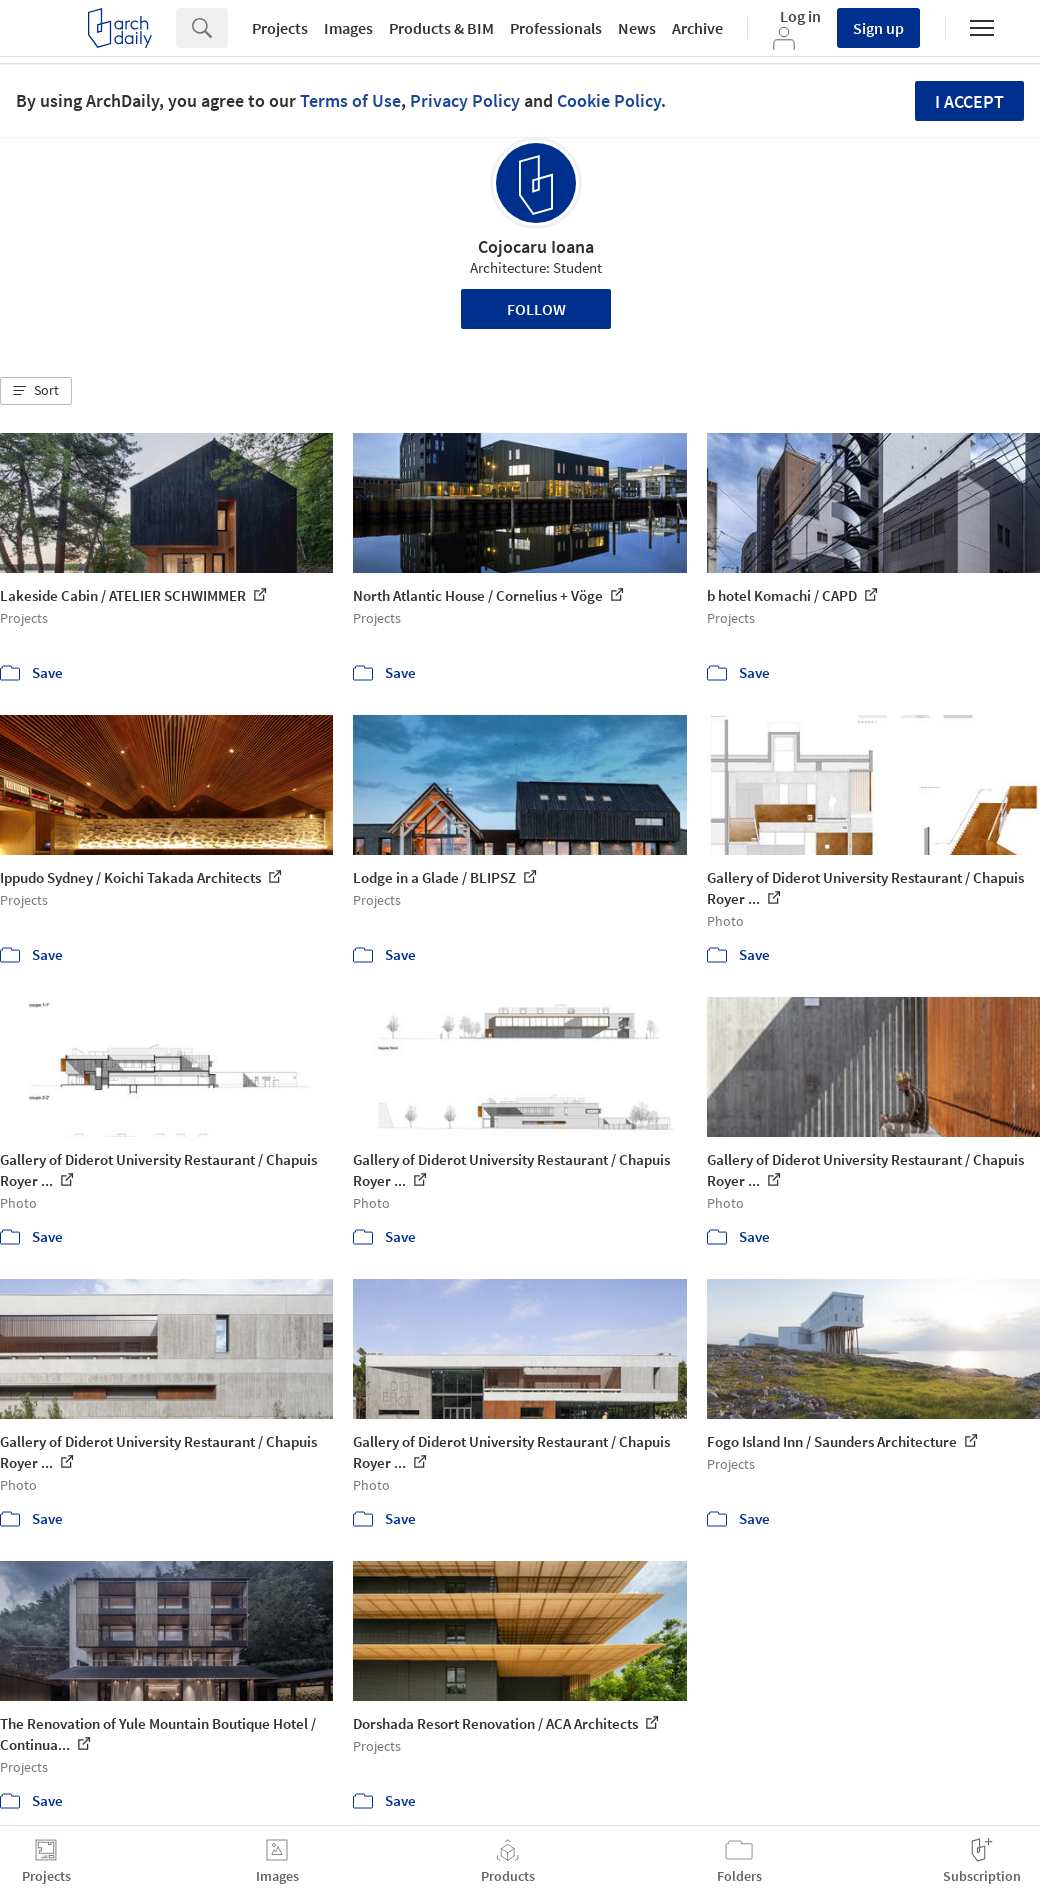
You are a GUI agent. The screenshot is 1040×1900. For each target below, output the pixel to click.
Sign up (878, 28)
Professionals (556, 28)
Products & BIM (441, 28)
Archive (697, 28)
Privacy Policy (465, 100)
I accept (969, 101)
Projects (280, 28)
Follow (536, 309)
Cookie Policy (609, 100)
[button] (36, 391)
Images (348, 28)
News (637, 28)
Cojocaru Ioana (536, 246)
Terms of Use (350, 100)
